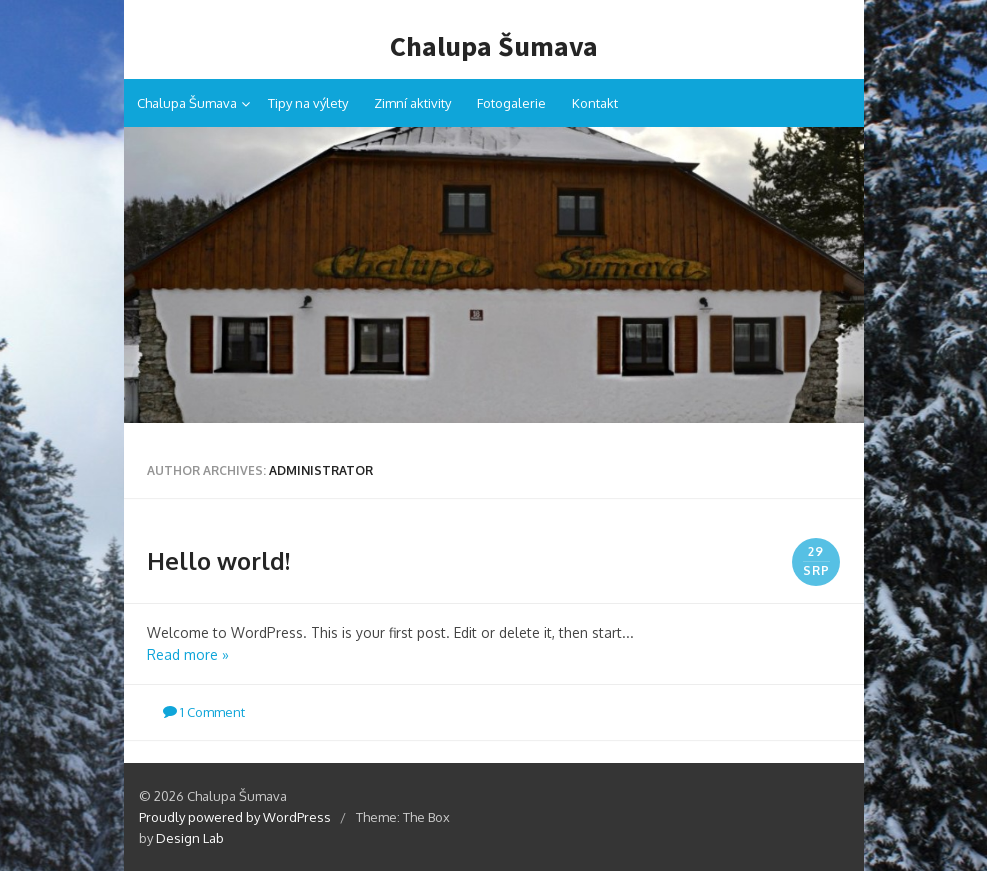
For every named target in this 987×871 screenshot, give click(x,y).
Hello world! (218, 560)
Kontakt (595, 103)
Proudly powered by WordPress (235, 817)
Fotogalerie (511, 103)
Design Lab (190, 838)
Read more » (188, 654)
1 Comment (204, 712)
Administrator (321, 470)
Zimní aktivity (412, 103)
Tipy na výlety (308, 103)
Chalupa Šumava (494, 47)
